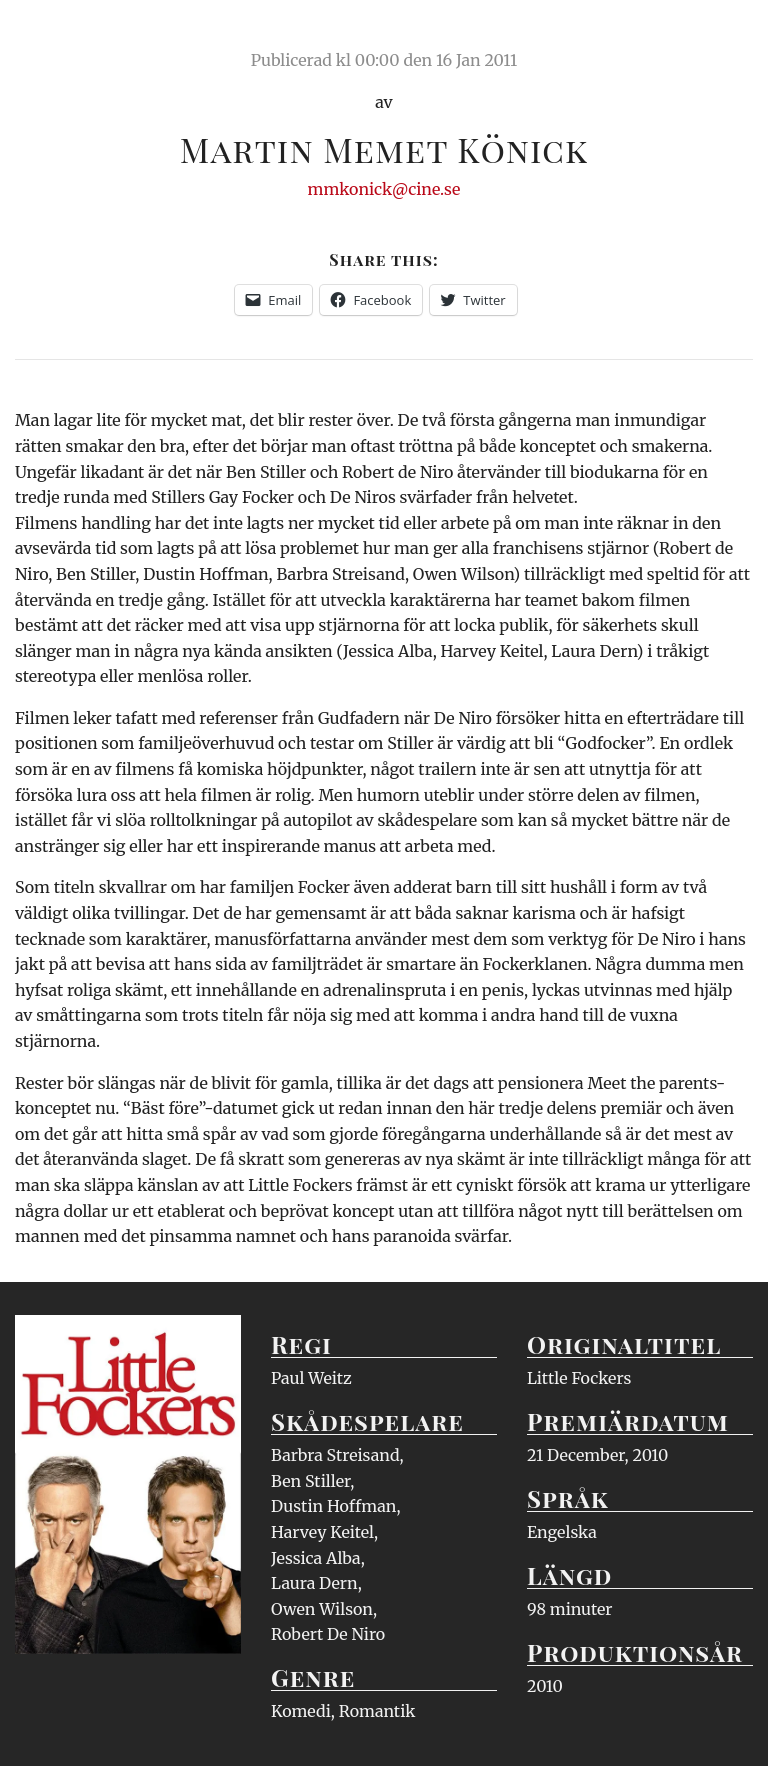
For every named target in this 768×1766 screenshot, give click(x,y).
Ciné (62, 35)
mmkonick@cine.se (384, 189)
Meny (727, 35)
